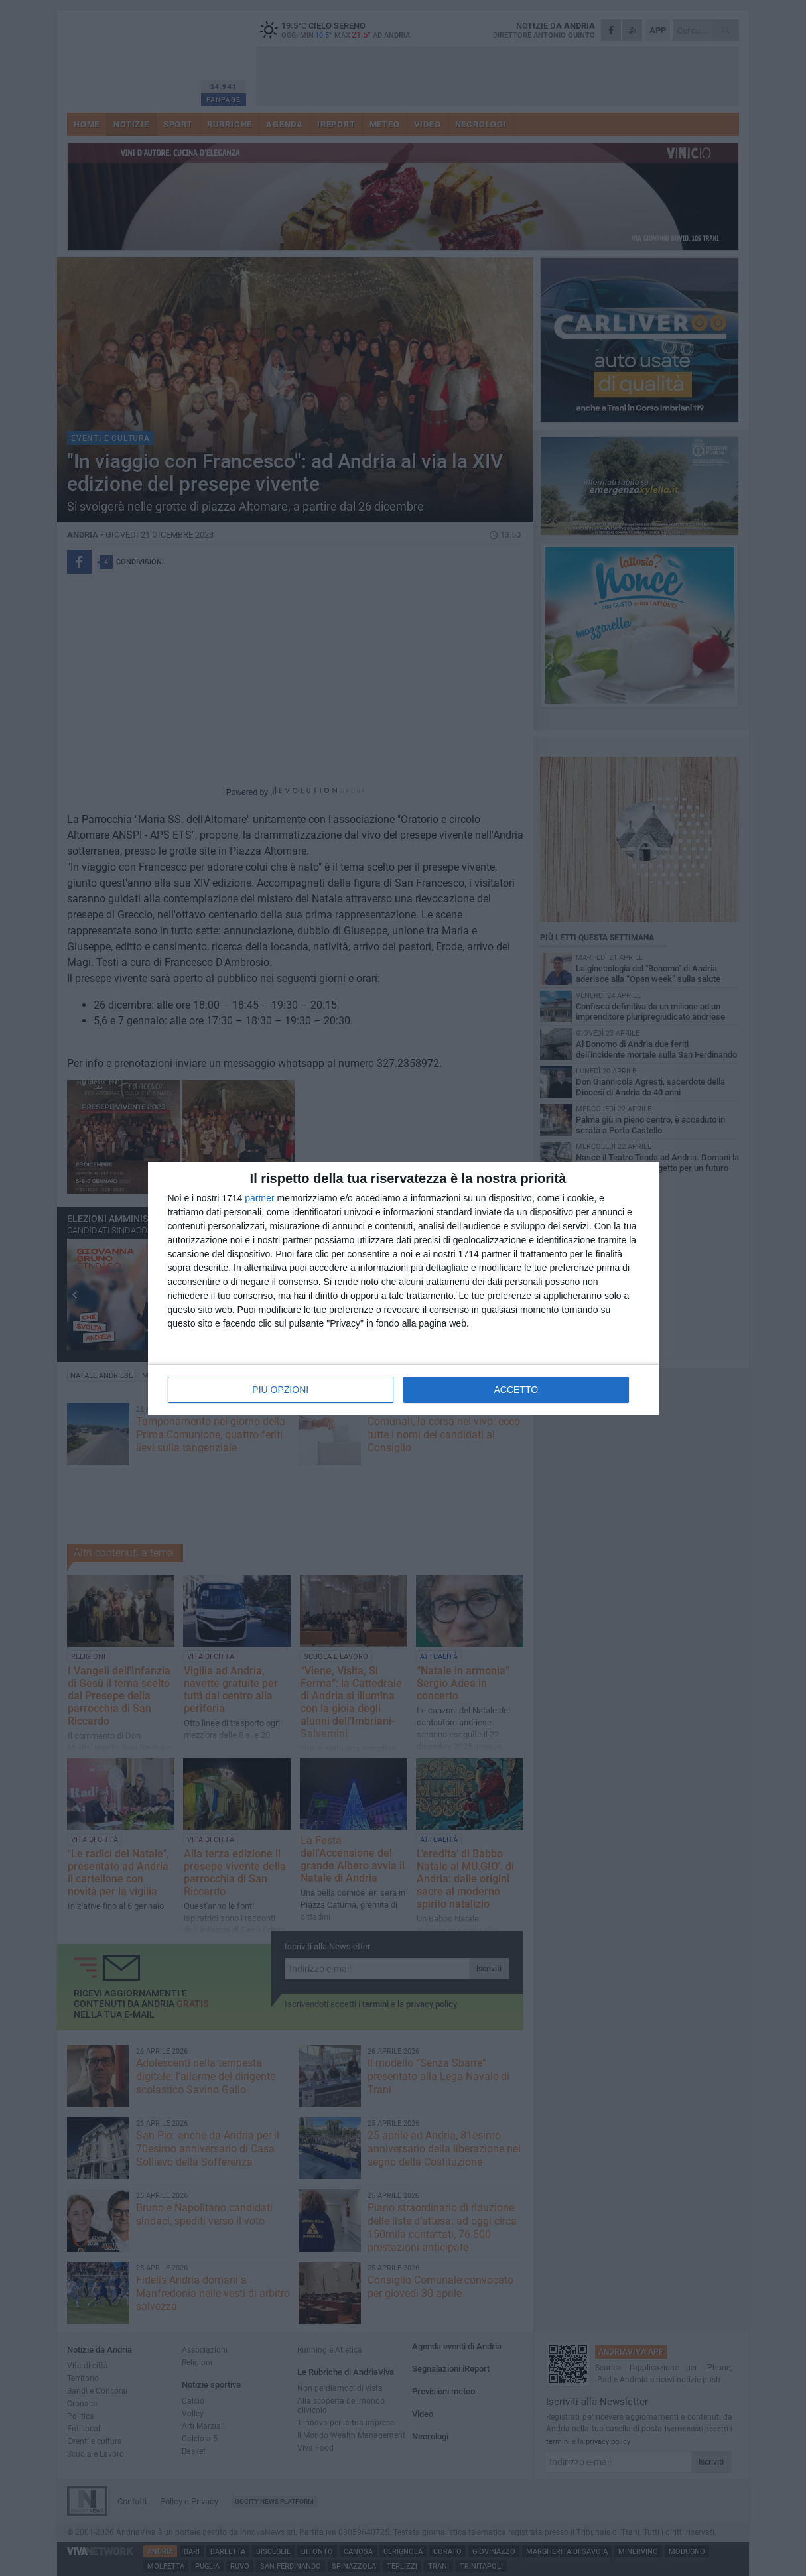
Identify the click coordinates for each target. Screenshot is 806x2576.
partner (259, 1198)
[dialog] (403, 1288)
